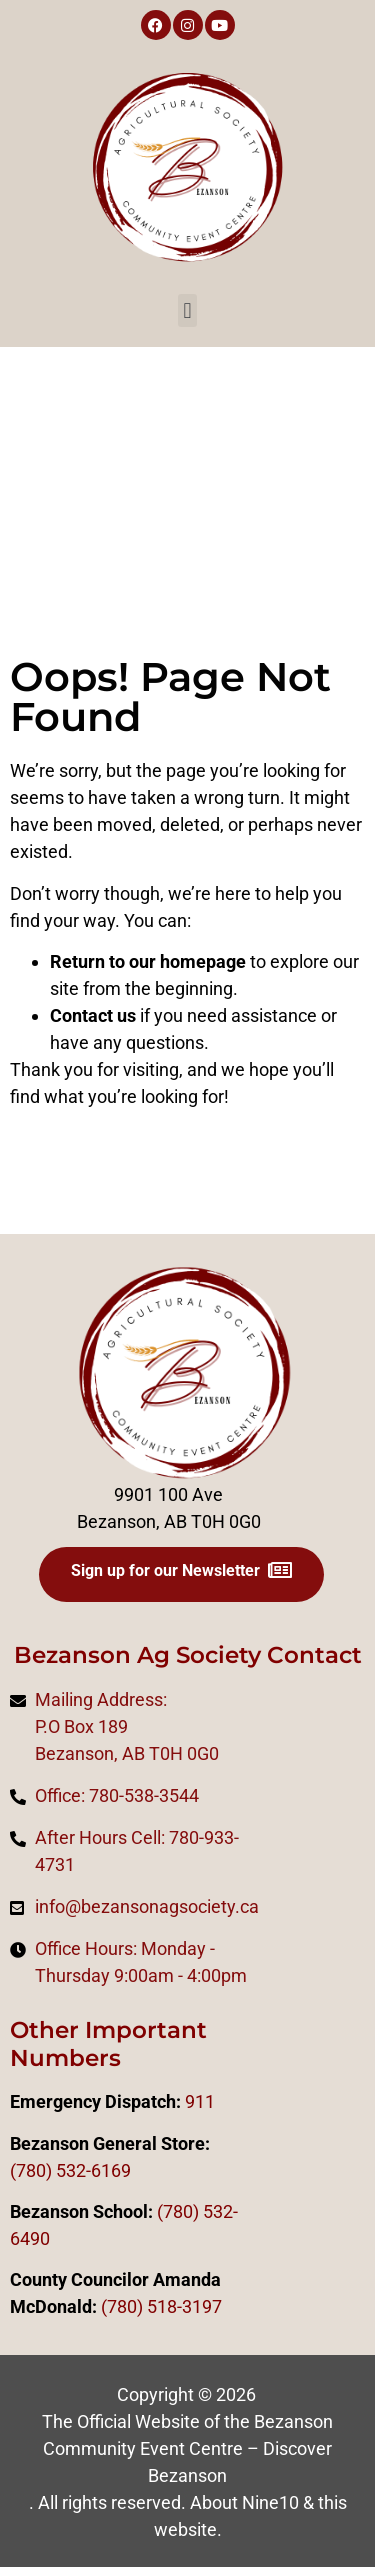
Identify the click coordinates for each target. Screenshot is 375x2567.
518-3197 (182, 2306)
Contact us (93, 1015)
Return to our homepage (148, 961)
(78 (114, 2306)
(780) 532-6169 (70, 2170)
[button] (187, 310)
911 (200, 2101)
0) (135, 2306)
